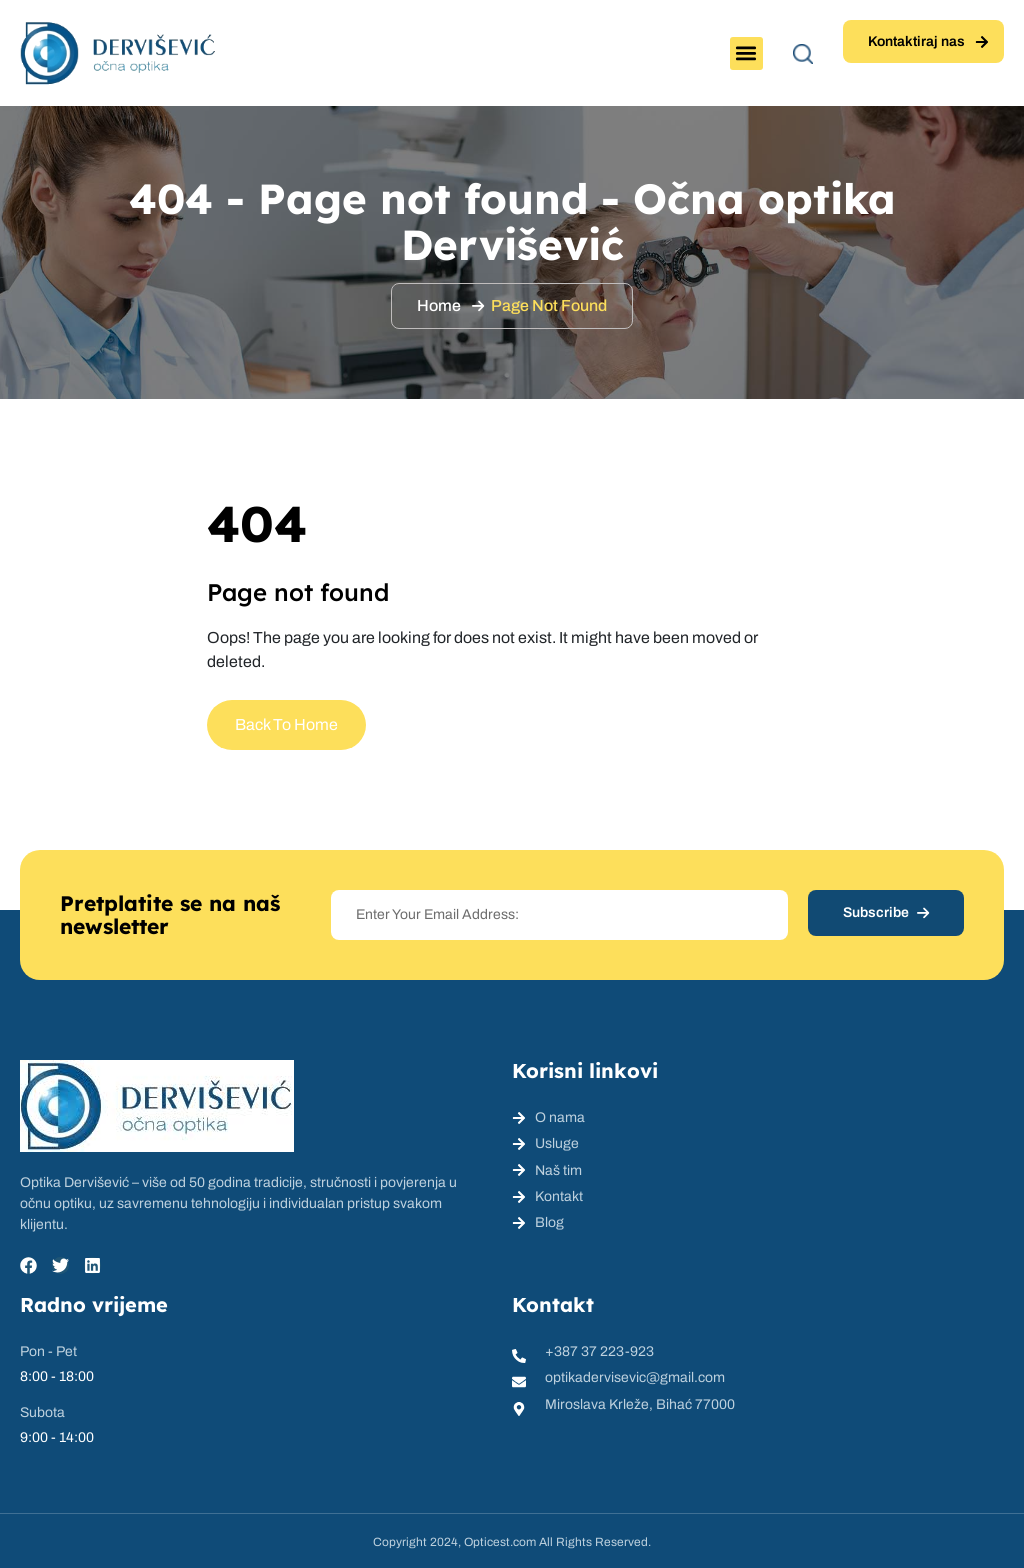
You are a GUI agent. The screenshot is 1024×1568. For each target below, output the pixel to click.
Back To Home (286, 724)
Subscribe (886, 912)
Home (439, 305)
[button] (746, 53)
